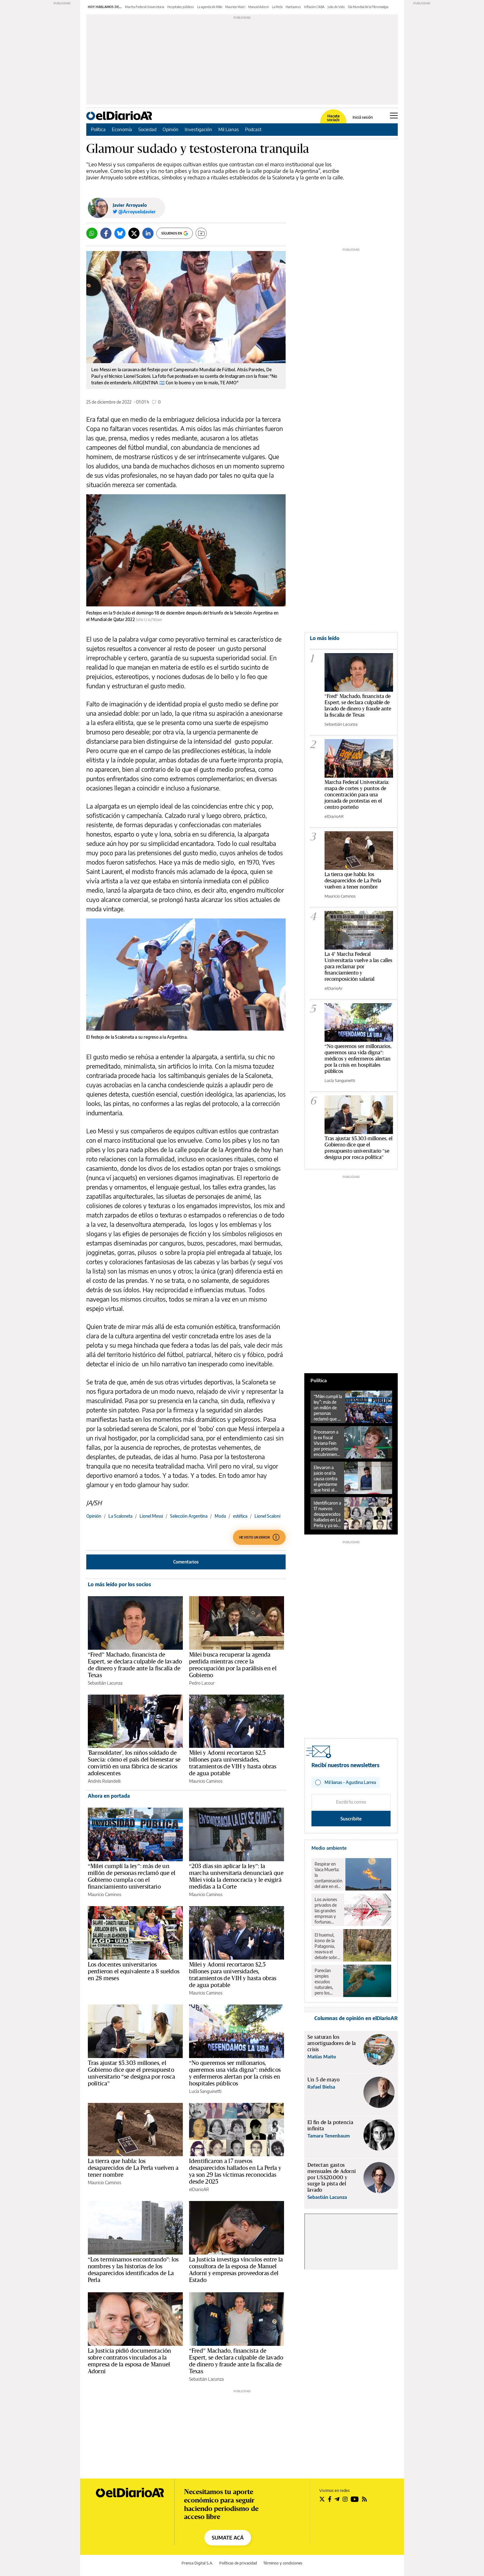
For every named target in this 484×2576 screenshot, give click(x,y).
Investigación (198, 129)
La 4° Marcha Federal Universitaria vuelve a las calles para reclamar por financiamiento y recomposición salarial (358, 966)
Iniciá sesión (363, 117)
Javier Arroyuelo (130, 205)
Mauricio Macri (235, 7)
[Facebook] (106, 233)
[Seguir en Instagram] (345, 2499)
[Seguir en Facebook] (329, 2499)
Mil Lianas (228, 129)
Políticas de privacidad (238, 2563)
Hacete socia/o (333, 118)
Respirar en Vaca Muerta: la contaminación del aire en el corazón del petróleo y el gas (328, 1875)
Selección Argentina (188, 1516)
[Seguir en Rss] (364, 2499)
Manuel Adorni (258, 7)
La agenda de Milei (209, 7)
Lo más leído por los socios (119, 1584)
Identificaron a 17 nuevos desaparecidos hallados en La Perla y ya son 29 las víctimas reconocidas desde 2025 (327, 1514)
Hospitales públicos (180, 7)
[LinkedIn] (148, 233)
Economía (122, 129)
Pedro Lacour (202, 1683)
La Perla (277, 7)
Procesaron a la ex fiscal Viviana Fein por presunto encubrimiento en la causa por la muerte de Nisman (327, 1443)
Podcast (253, 129)
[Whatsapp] (91, 233)
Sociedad (147, 129)
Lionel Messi (151, 1516)
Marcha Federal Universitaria (144, 7)
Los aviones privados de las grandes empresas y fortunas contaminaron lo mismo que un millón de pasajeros (328, 1911)
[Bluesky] (120, 233)
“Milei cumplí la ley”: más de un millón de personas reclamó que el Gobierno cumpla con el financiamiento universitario (328, 1408)
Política (98, 129)
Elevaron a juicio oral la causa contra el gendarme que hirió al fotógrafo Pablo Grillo (325, 1479)
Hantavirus (293, 7)
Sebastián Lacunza (105, 1683)
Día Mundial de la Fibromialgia (368, 7)
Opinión (170, 129)
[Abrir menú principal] (394, 115)
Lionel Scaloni (267, 1516)
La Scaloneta (120, 1516)
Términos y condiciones (282, 2563)
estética (240, 1516)
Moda (220, 1516)
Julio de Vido (336, 7)
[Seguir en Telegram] (337, 2499)
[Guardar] (201, 233)
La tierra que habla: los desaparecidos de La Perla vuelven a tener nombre (133, 2168)
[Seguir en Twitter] (322, 2499)
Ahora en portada (109, 1796)
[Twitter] (134, 233)
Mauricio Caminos (205, 1781)
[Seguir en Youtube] (355, 2499)
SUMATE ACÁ (228, 2538)
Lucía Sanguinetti (205, 2091)
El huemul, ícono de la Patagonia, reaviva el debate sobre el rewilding (327, 1946)
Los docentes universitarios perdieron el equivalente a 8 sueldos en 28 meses (133, 1971)
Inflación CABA (314, 7)
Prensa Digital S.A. (197, 2563)
